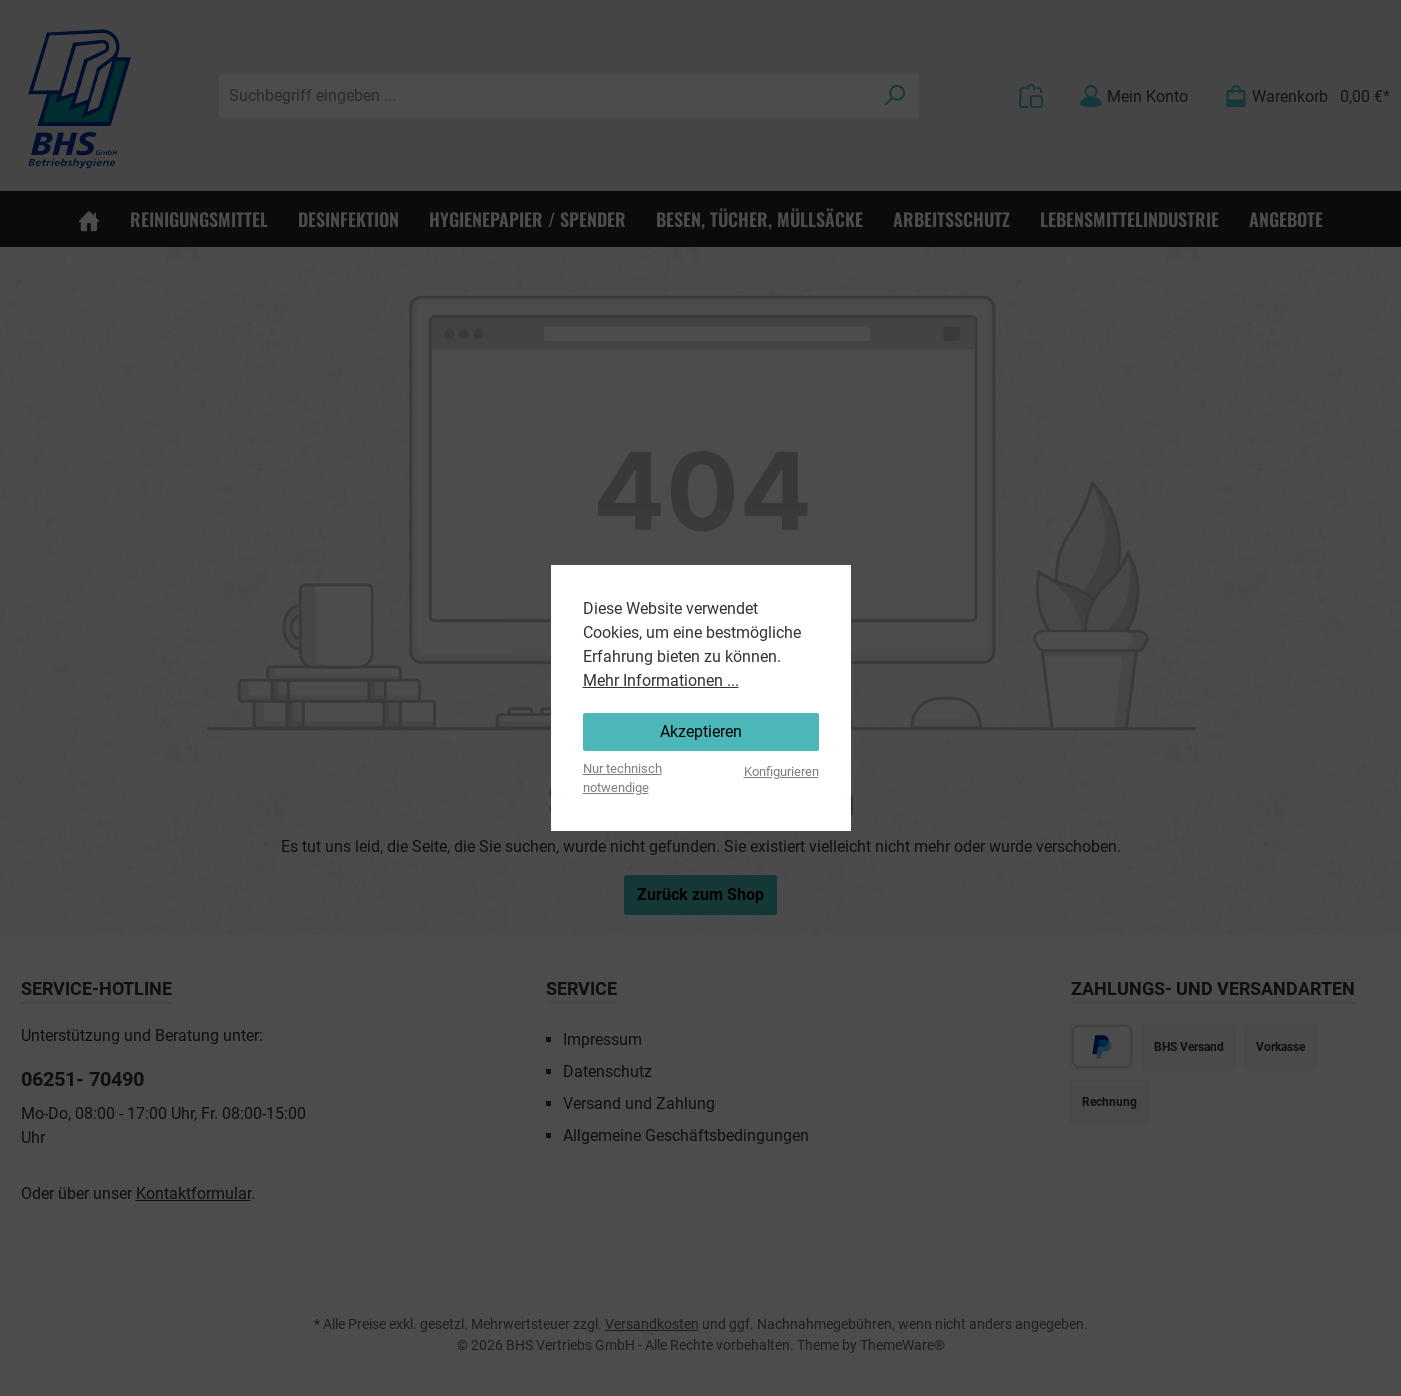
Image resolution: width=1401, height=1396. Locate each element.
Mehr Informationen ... (661, 680)
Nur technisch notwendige (622, 778)
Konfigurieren (781, 771)
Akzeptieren (701, 731)
